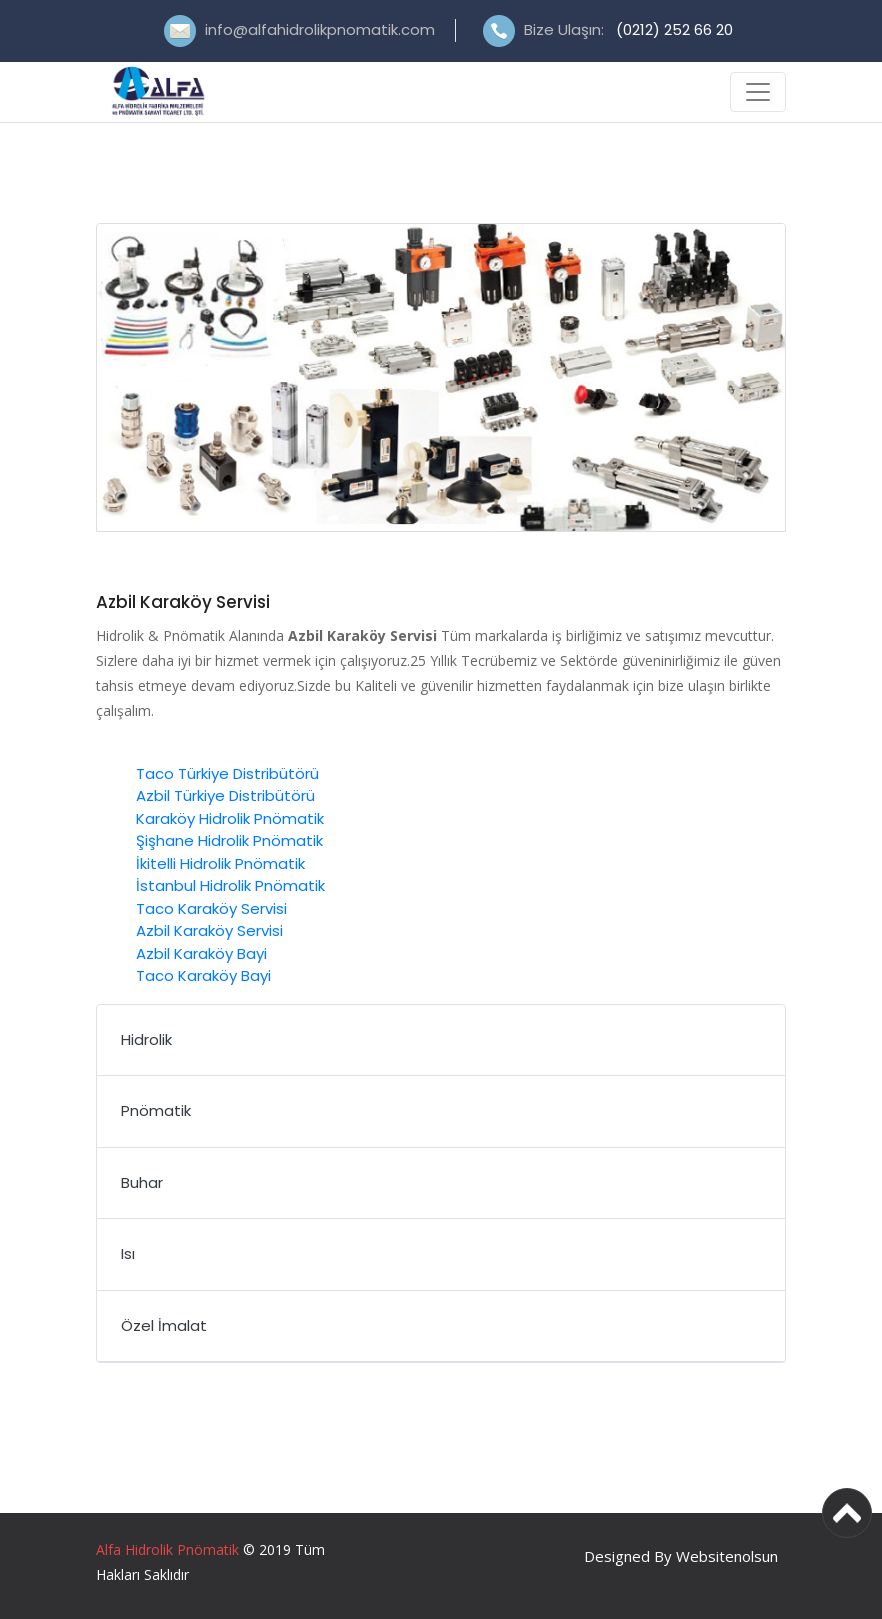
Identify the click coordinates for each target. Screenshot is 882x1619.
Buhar (142, 1182)
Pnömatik (156, 1110)
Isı (128, 1253)
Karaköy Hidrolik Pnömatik (230, 818)
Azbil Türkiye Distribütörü (225, 795)
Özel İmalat (164, 1325)
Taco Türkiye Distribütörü (227, 773)
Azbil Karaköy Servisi (209, 930)
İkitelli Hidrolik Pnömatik (220, 863)
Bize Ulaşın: (628, 29)
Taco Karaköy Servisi (211, 908)
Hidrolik (146, 1039)
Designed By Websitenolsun (681, 1556)
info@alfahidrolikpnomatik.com (320, 29)
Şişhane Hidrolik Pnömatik (229, 840)
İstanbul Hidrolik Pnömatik (230, 885)
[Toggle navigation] (758, 92)
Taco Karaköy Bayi (203, 975)
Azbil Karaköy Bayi (201, 953)
